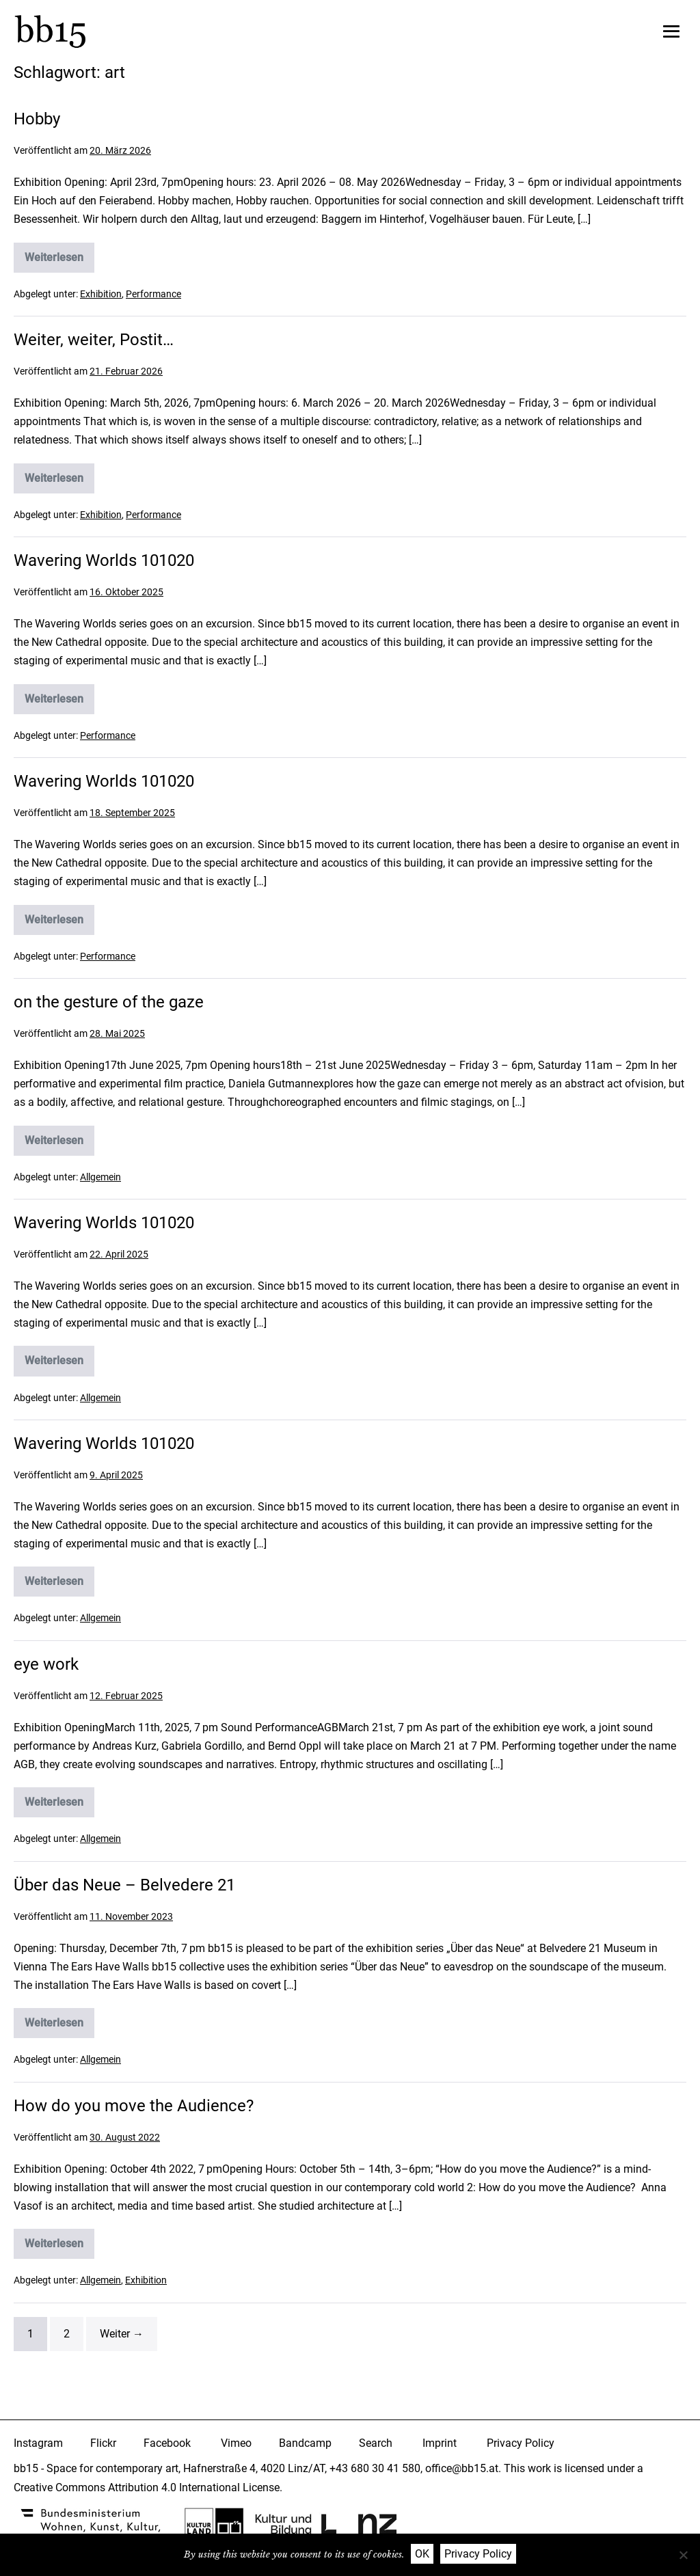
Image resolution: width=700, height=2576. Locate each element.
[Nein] (683, 2555)
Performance (153, 293)
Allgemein (100, 1176)
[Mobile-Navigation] (671, 31)
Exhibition (101, 293)
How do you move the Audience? (134, 2105)
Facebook (167, 2443)
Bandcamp (305, 2443)
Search (375, 2443)
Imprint (439, 2443)
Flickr (103, 2443)
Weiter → (122, 2333)
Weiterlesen (55, 260)
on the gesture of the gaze (109, 1002)
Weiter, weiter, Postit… (94, 339)
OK (422, 2553)
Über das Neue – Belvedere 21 (124, 1885)
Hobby (37, 118)
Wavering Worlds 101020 (104, 560)
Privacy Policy (520, 2443)
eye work (46, 1664)
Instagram (38, 2443)
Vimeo (236, 2443)
